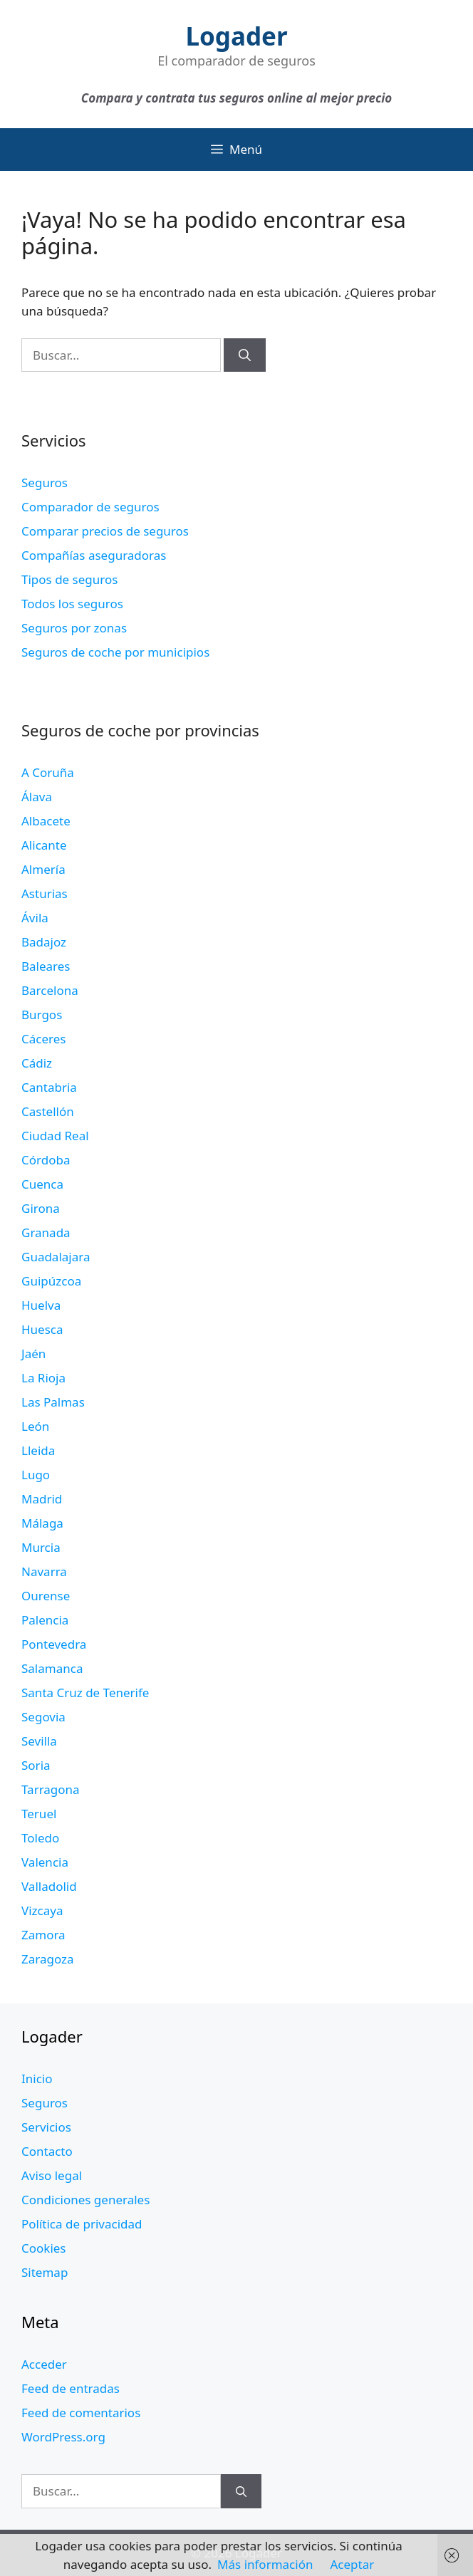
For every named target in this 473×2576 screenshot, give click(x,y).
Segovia (43, 1717)
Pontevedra (53, 1644)
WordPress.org (63, 2437)
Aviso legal (51, 2175)
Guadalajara (55, 1256)
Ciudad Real (55, 1135)
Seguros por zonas (74, 628)
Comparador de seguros (90, 507)
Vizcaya (42, 1910)
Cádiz (36, 1063)
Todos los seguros (72, 603)
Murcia (41, 1547)
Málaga (42, 1523)
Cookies (43, 2248)
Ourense (45, 1595)
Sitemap (44, 2272)
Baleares (46, 966)
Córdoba (45, 1160)
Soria (36, 1765)
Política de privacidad (81, 2224)
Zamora (43, 1934)
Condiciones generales (85, 2199)
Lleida (38, 1450)
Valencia (44, 1862)
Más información (265, 2564)
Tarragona (50, 1789)
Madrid (41, 1499)
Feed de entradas (70, 2388)
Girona (40, 1208)
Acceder (44, 2364)
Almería (43, 869)
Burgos (41, 1014)
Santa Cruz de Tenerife (85, 1692)
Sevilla (39, 1741)
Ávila (34, 917)
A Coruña (47, 772)
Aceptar (352, 2564)
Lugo (35, 1474)
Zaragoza (47, 1959)
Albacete (46, 821)
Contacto (47, 2151)
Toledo (40, 1838)
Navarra (44, 1571)
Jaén (33, 1353)
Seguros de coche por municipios (115, 652)
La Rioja (43, 1378)
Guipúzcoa (51, 1281)
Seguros (44, 482)
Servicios (46, 2127)
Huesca (42, 1329)
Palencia (44, 1620)
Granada (46, 1232)
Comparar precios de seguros (105, 531)
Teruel (38, 1813)
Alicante (44, 845)
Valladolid (49, 1886)
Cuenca (42, 1184)
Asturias (44, 893)
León (35, 1426)
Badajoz (43, 942)
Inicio (37, 2078)
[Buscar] (245, 355)
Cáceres (43, 1039)
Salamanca (52, 1668)
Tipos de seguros (69, 579)
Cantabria (49, 1087)
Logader (236, 36)
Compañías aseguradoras (93, 555)
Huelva (41, 1305)
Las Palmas (53, 1402)
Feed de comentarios (80, 2412)
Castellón (47, 1111)
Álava (36, 796)
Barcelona (49, 990)
